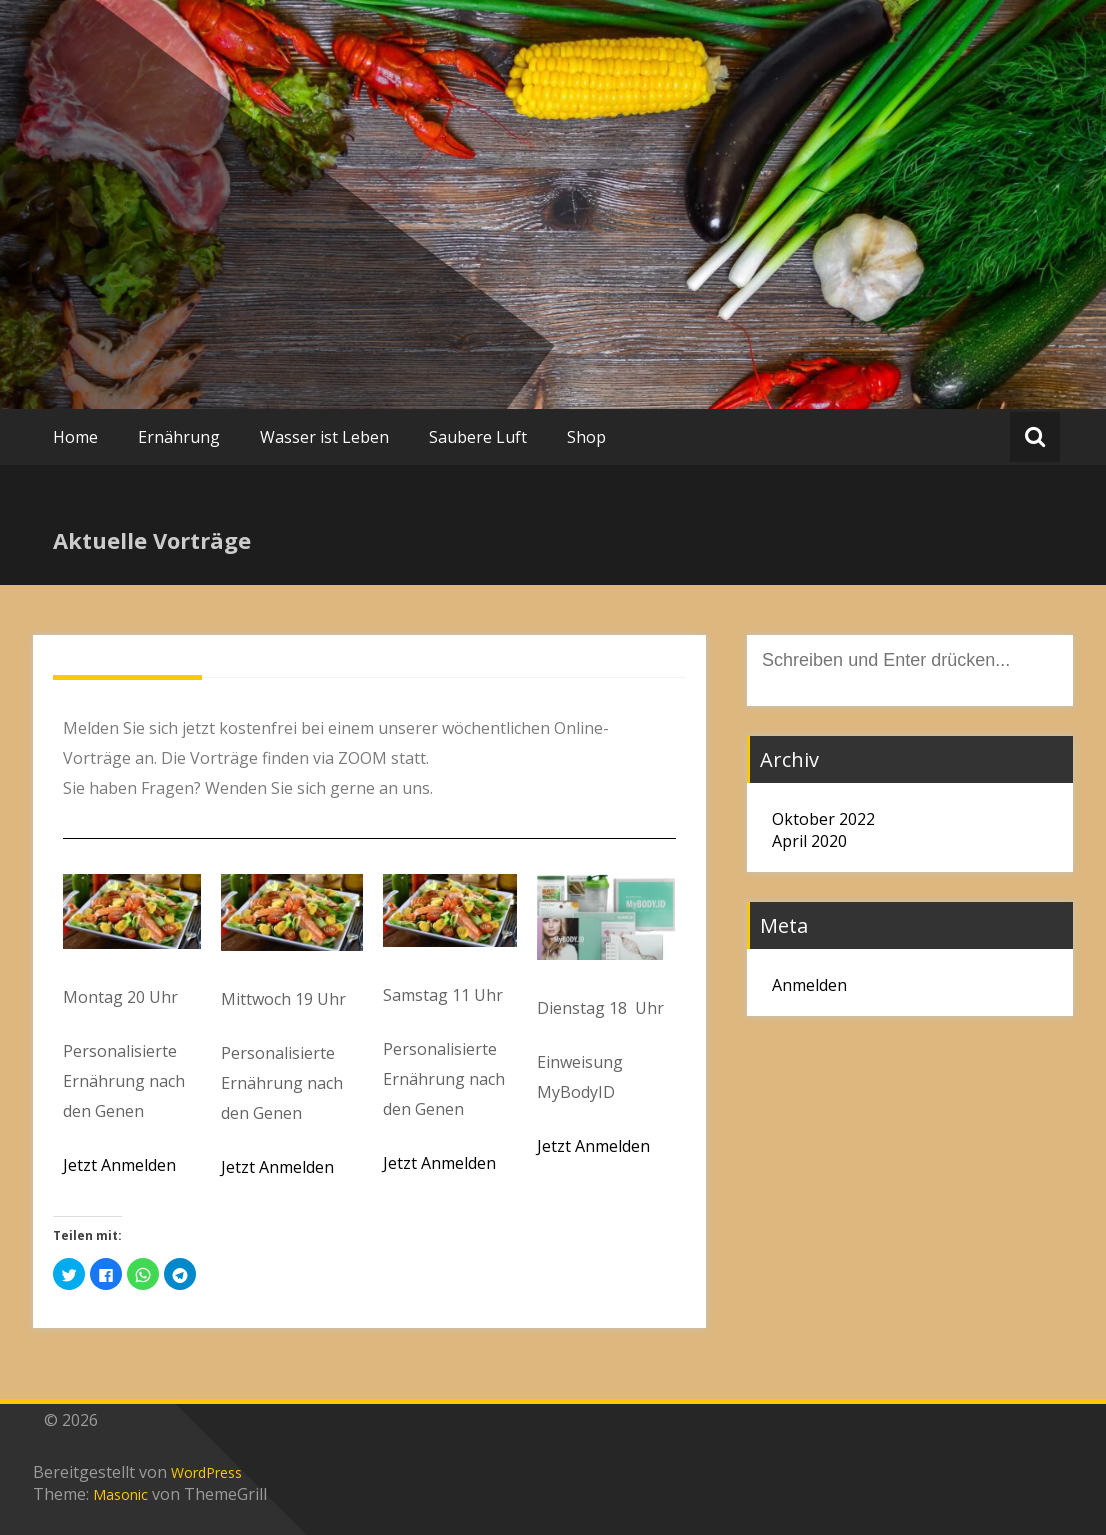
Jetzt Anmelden (119, 1165)
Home (75, 437)
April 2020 (809, 841)
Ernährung (179, 437)
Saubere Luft (478, 437)
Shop (586, 437)
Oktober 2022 (823, 819)
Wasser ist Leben (324, 437)
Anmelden (809, 985)
